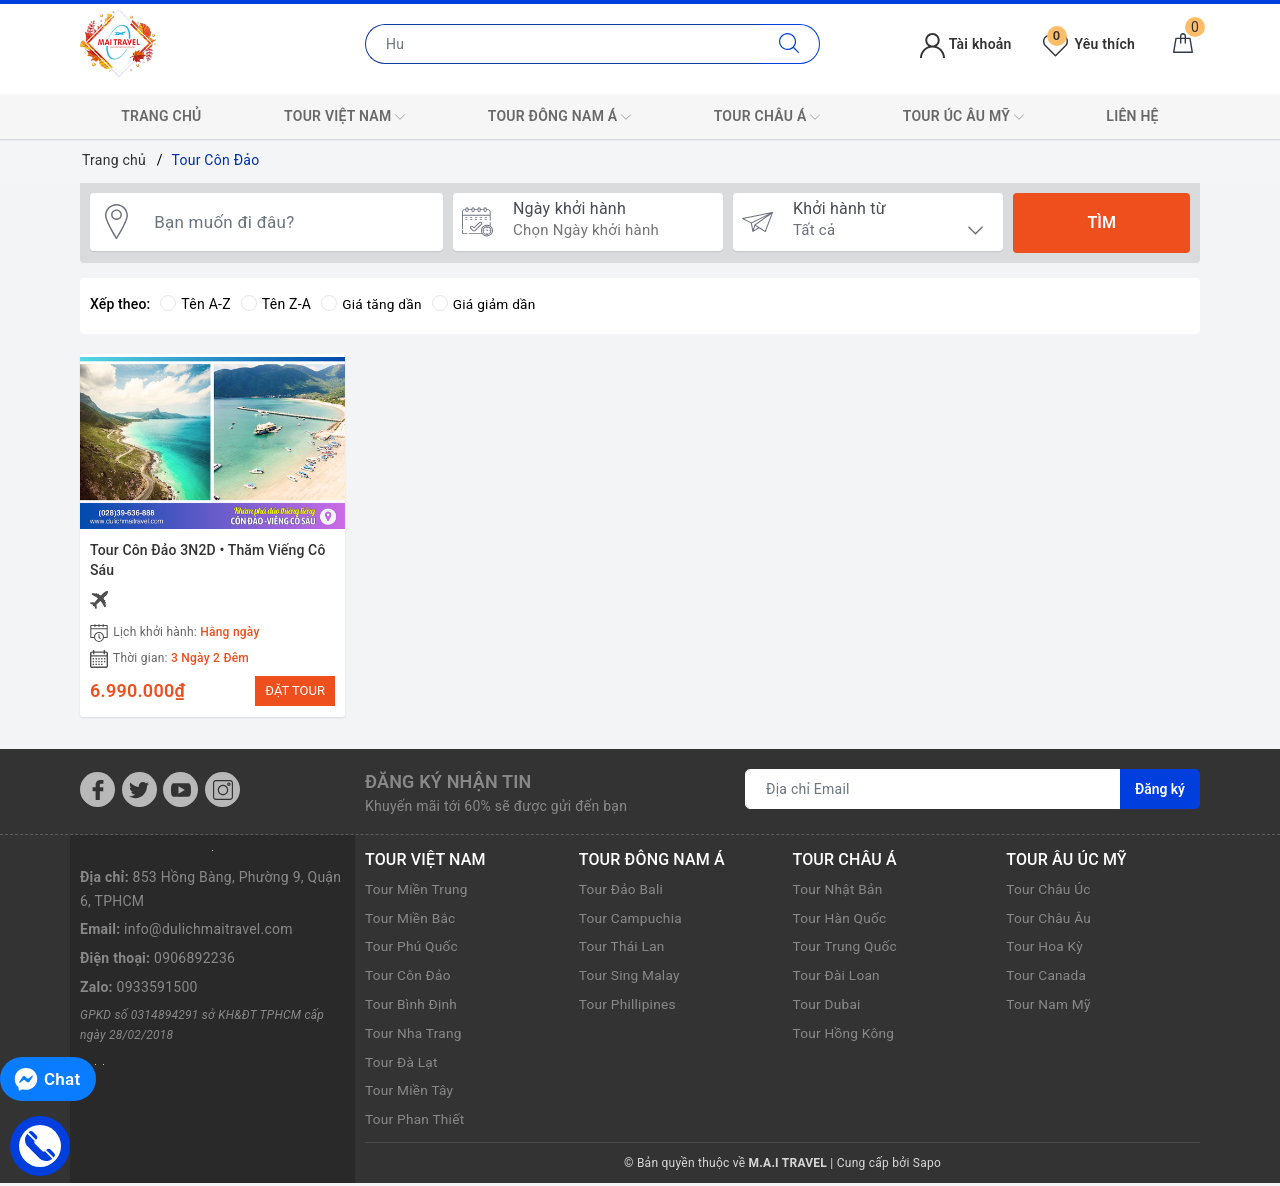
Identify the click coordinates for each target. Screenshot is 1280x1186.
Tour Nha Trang (414, 1036)
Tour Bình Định (412, 1007)
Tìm (1101, 222)
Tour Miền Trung (417, 892)
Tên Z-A (276, 304)
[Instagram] (222, 792)
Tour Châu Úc (1049, 892)
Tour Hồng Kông (845, 1036)
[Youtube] (180, 792)
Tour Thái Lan (623, 949)
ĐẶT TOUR (295, 690)
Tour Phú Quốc (412, 949)
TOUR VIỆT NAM (344, 117)
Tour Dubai (828, 1007)
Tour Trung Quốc (846, 949)
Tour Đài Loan (838, 978)
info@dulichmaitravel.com (208, 932)
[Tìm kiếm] (789, 44)
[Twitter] (139, 792)
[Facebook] (97, 792)
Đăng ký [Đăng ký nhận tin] (1160, 792)
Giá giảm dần (487, 304)
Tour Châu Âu (1049, 920)
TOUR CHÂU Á (767, 117)
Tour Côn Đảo (409, 978)
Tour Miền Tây (410, 1093)
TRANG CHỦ (161, 116)
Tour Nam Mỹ (1049, 1007)
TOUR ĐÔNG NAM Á (559, 117)
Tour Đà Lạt (402, 1064)
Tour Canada (1047, 978)
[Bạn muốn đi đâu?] (289, 223)
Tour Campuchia (632, 920)
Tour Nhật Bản (839, 892)
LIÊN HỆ (1132, 116)
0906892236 (194, 961)
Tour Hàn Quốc (841, 920)
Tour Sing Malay (631, 978)
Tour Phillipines (628, 1007)
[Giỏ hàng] (1183, 44)
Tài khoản (965, 44)
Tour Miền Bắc (411, 920)
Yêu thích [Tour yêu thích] (1089, 44)
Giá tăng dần (372, 304)
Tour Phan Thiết (416, 1122)
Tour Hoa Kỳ (1045, 949)
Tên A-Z (195, 304)
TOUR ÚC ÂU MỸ (963, 117)
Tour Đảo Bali (622, 892)
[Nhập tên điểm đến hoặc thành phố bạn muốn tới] (562, 44)
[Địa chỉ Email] (933, 792)
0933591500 (157, 990)
